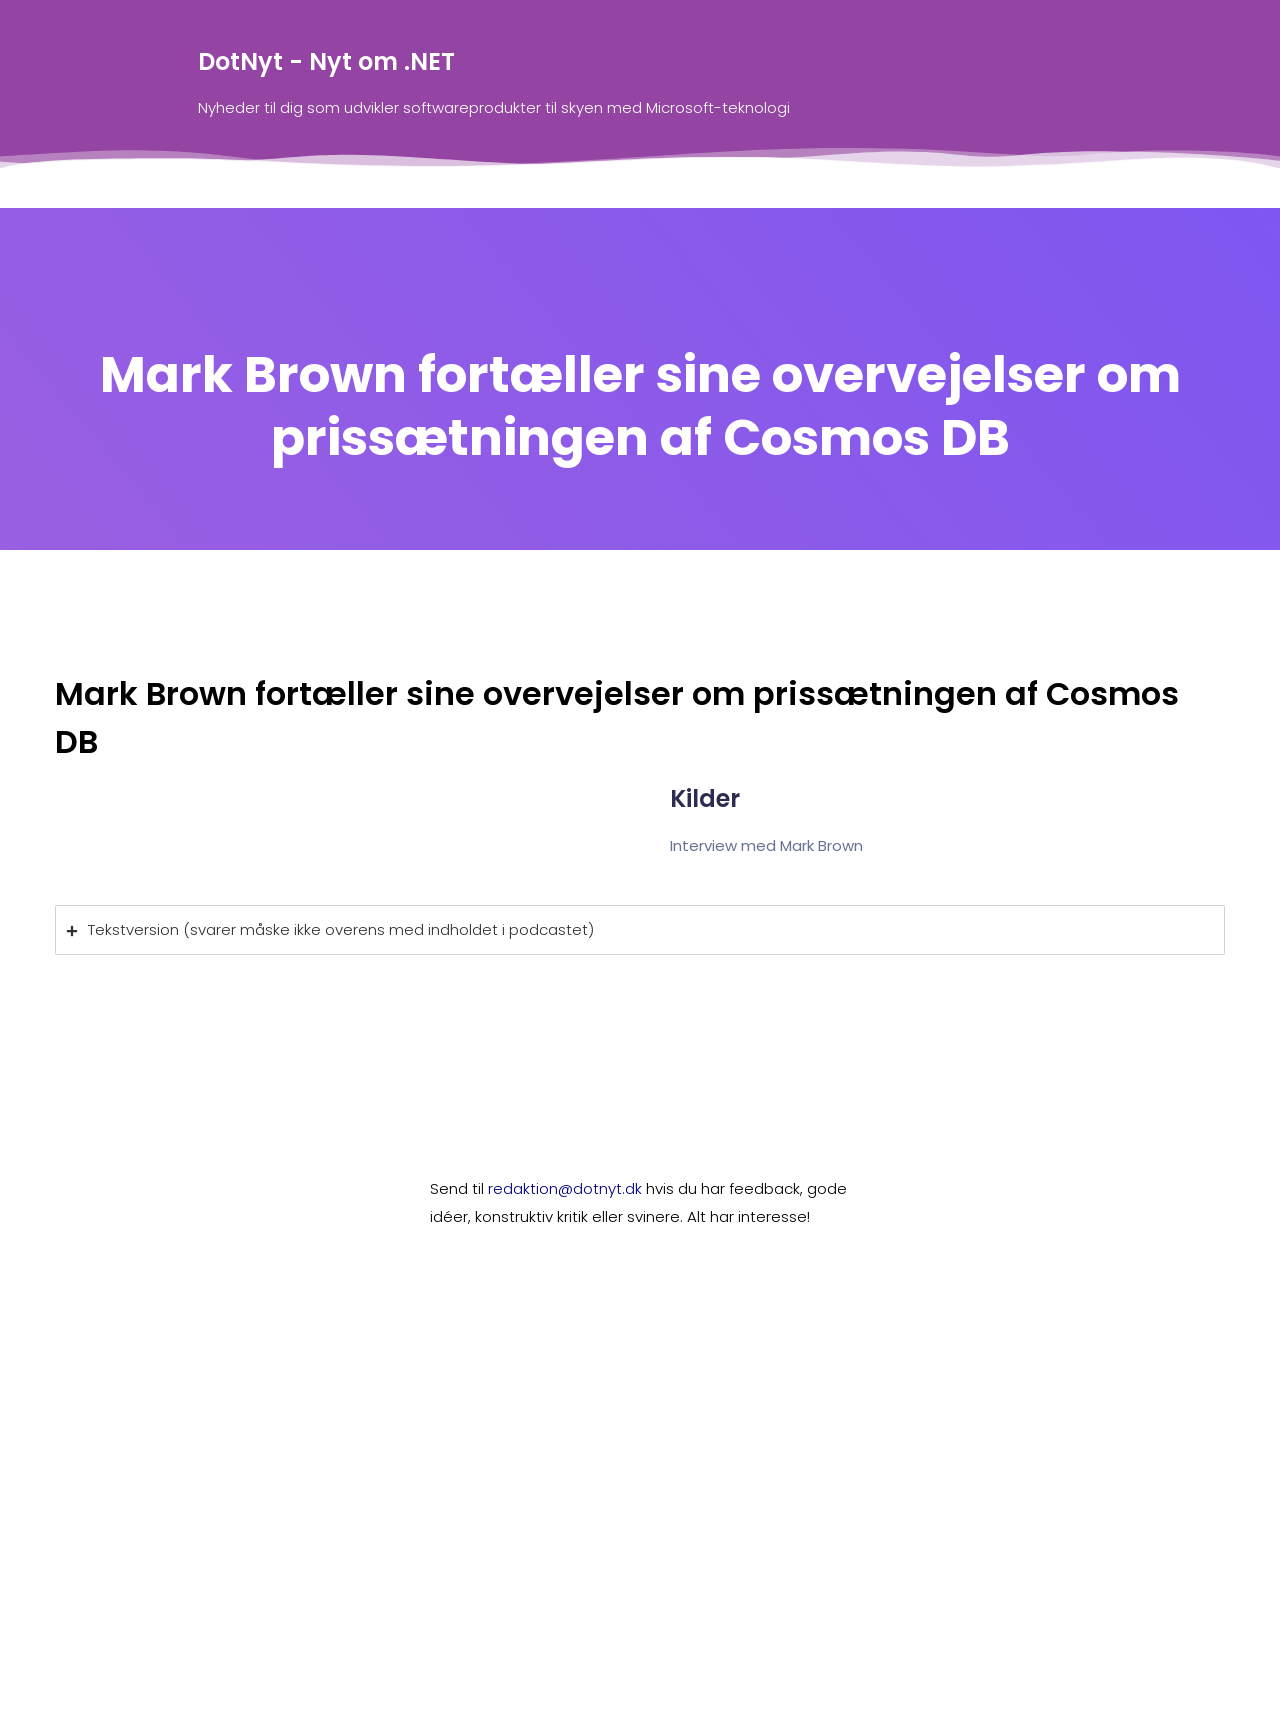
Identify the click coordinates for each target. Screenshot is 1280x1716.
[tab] (640, 930)
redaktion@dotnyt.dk (565, 1188)
